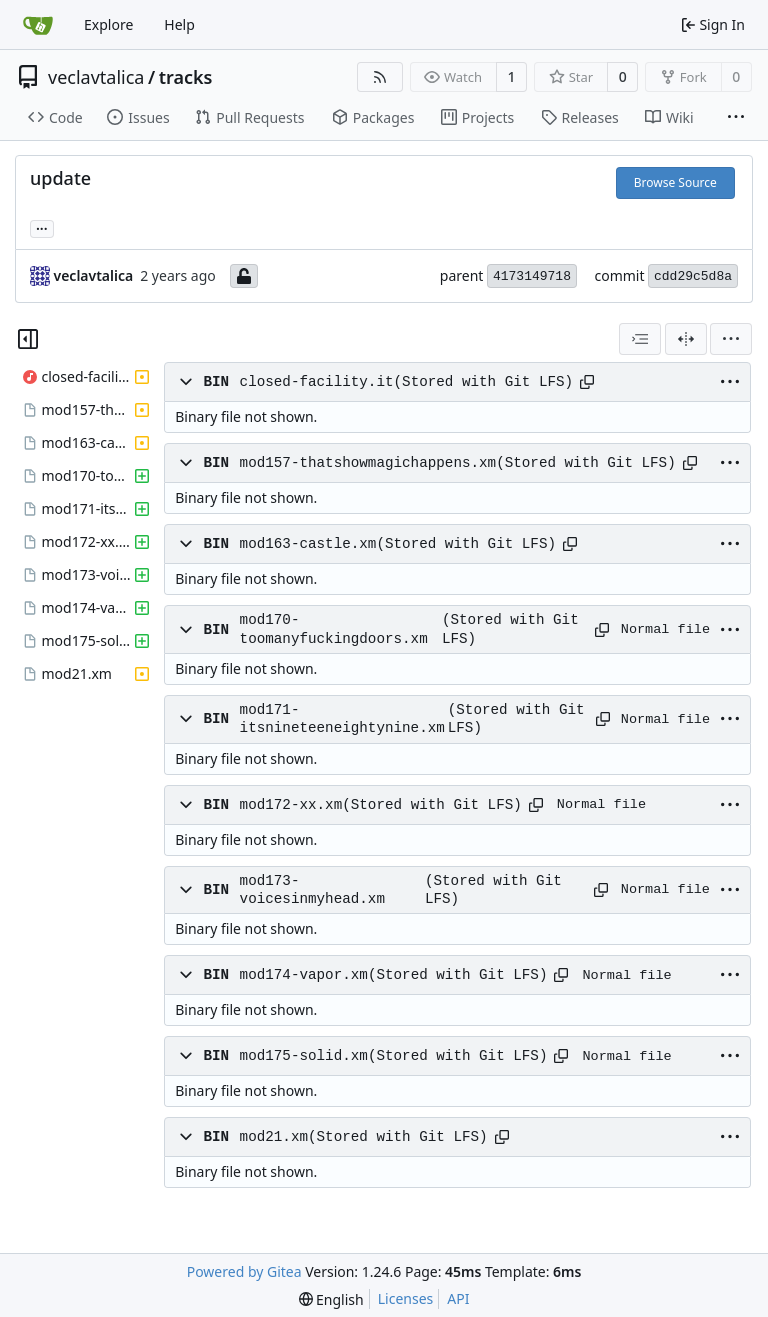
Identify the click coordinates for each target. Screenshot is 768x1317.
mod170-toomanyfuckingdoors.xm (334, 629)
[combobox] (640, 339)
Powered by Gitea (244, 1271)
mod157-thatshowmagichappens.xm (368, 463)
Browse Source (675, 182)
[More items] (736, 118)
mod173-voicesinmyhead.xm (312, 890)
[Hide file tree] (28, 339)
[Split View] (686, 339)
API (458, 1298)
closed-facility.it (317, 382)
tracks (186, 77)
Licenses (406, 1298)
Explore (108, 24)
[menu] (731, 339)
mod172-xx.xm (291, 805)
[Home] (38, 25)
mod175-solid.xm (304, 1056)
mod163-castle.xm (308, 544)
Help (179, 24)
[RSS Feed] (380, 77)
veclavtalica (96, 77)
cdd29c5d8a (693, 276)
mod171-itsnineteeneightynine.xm (342, 719)
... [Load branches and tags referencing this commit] (42, 227)
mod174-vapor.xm (304, 975)
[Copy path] (587, 382)
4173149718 (532, 276)
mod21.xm (274, 1137)
